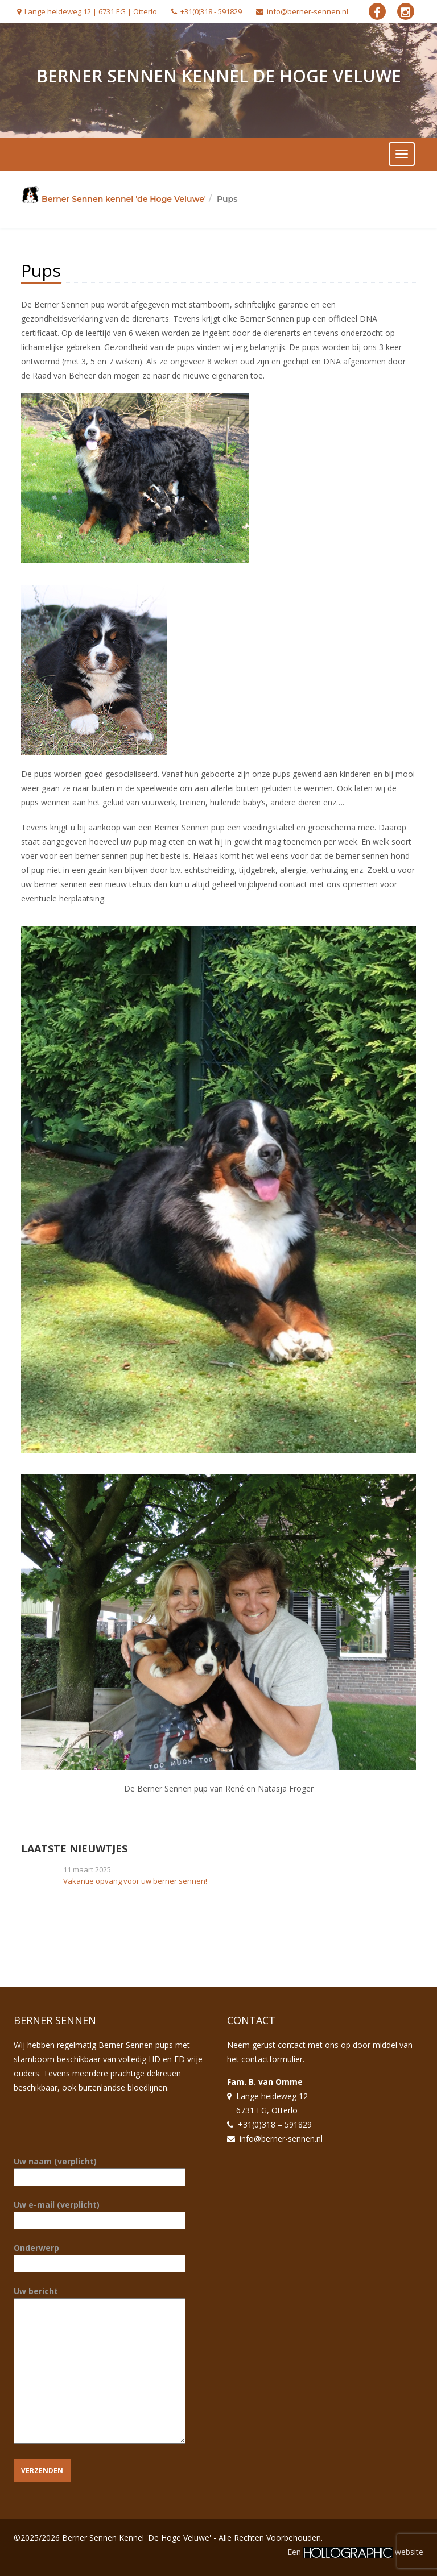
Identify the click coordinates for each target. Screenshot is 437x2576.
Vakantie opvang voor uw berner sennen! (135, 1881)
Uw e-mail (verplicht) (99, 2212)
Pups (41, 270)
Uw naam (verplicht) (99, 2169)
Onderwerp (99, 2255)
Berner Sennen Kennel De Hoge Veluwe (218, 76)
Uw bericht (99, 2366)
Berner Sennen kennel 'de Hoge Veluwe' (124, 199)
